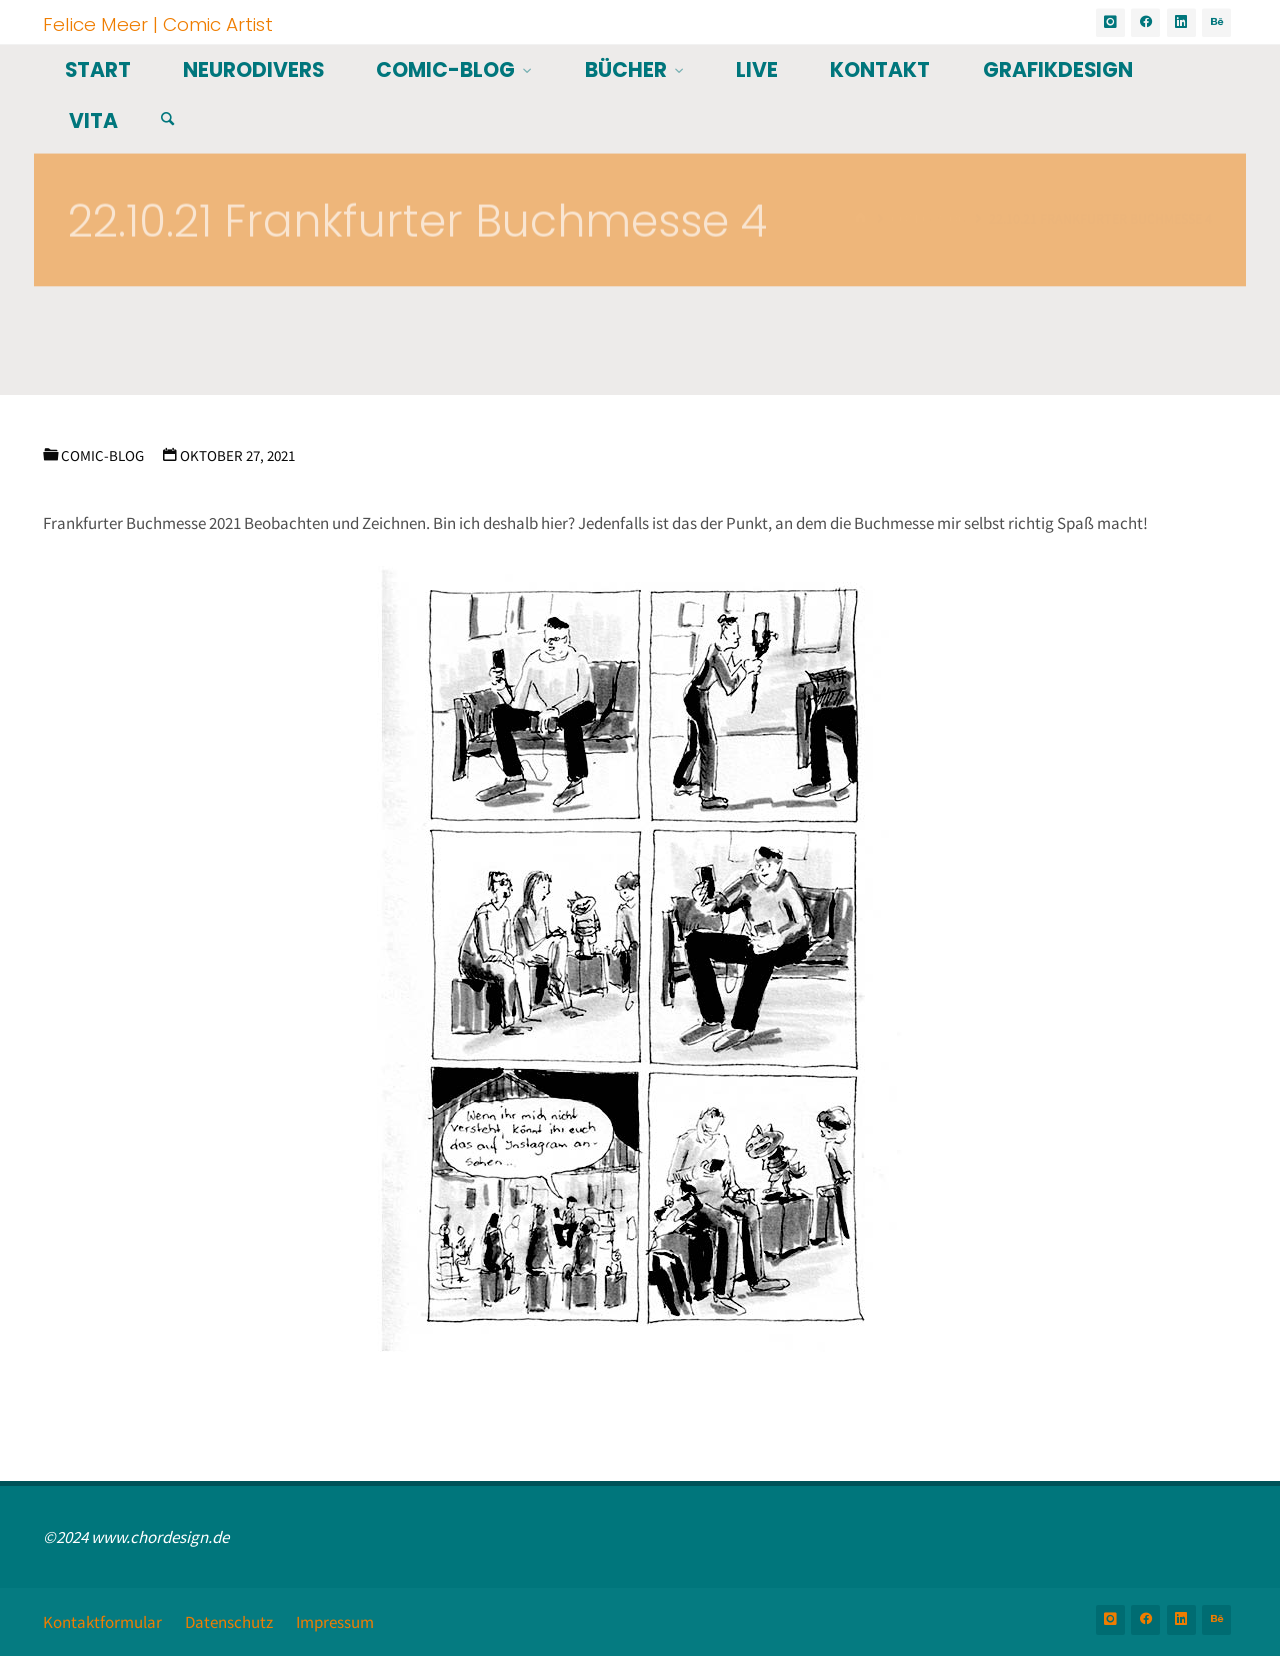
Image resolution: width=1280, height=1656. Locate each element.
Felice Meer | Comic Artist (158, 23)
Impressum (335, 1622)
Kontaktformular (102, 1622)
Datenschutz (229, 1622)
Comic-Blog (102, 455)
